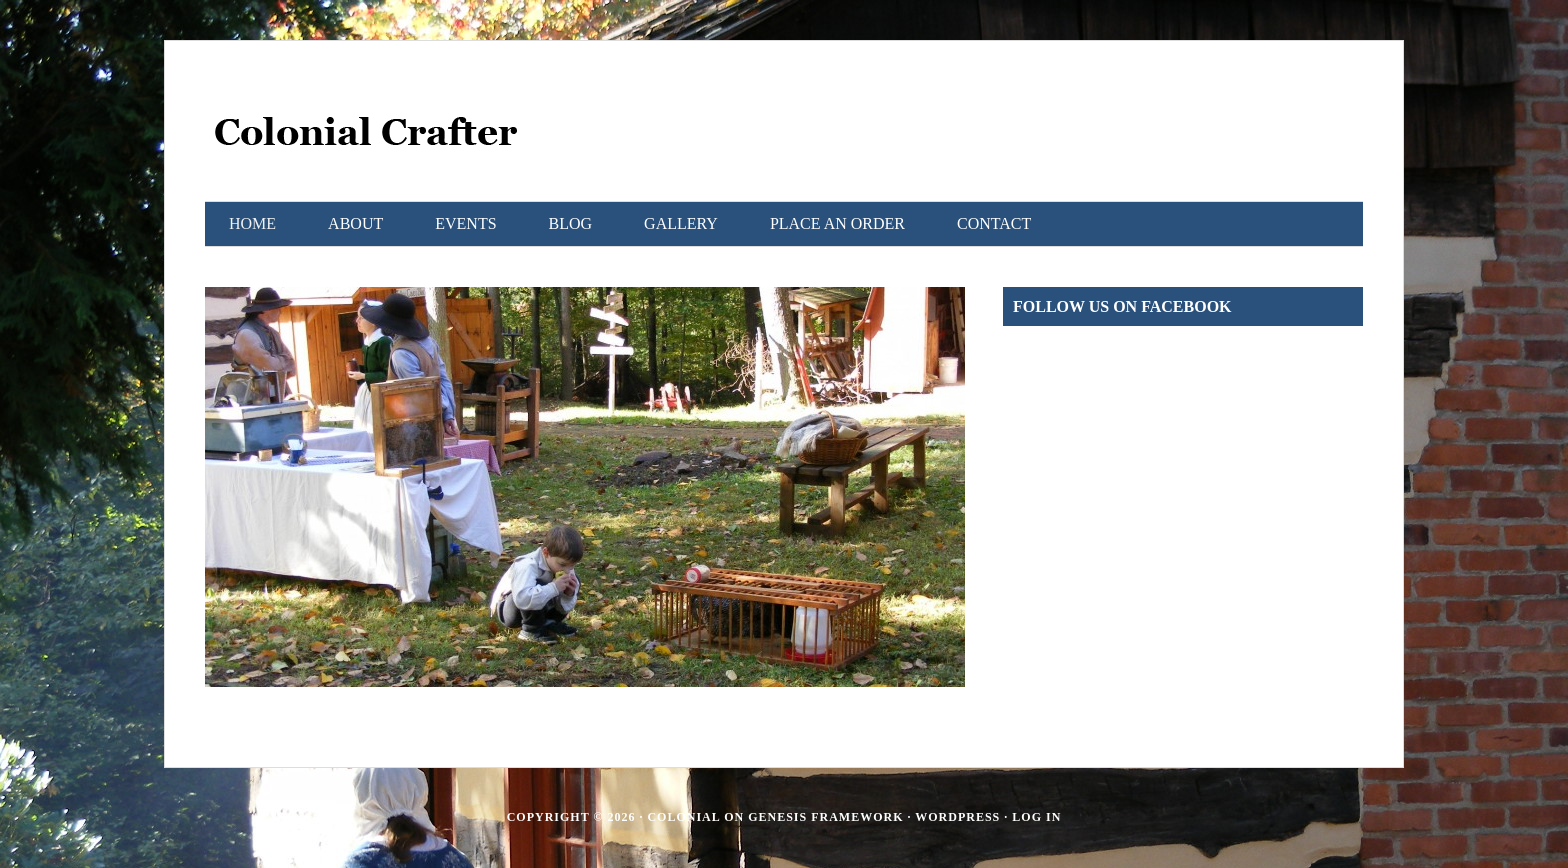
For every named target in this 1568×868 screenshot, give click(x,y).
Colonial (683, 817)
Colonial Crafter (365, 141)
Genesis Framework (825, 817)
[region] (585, 487)
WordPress (957, 817)
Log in (1036, 817)
